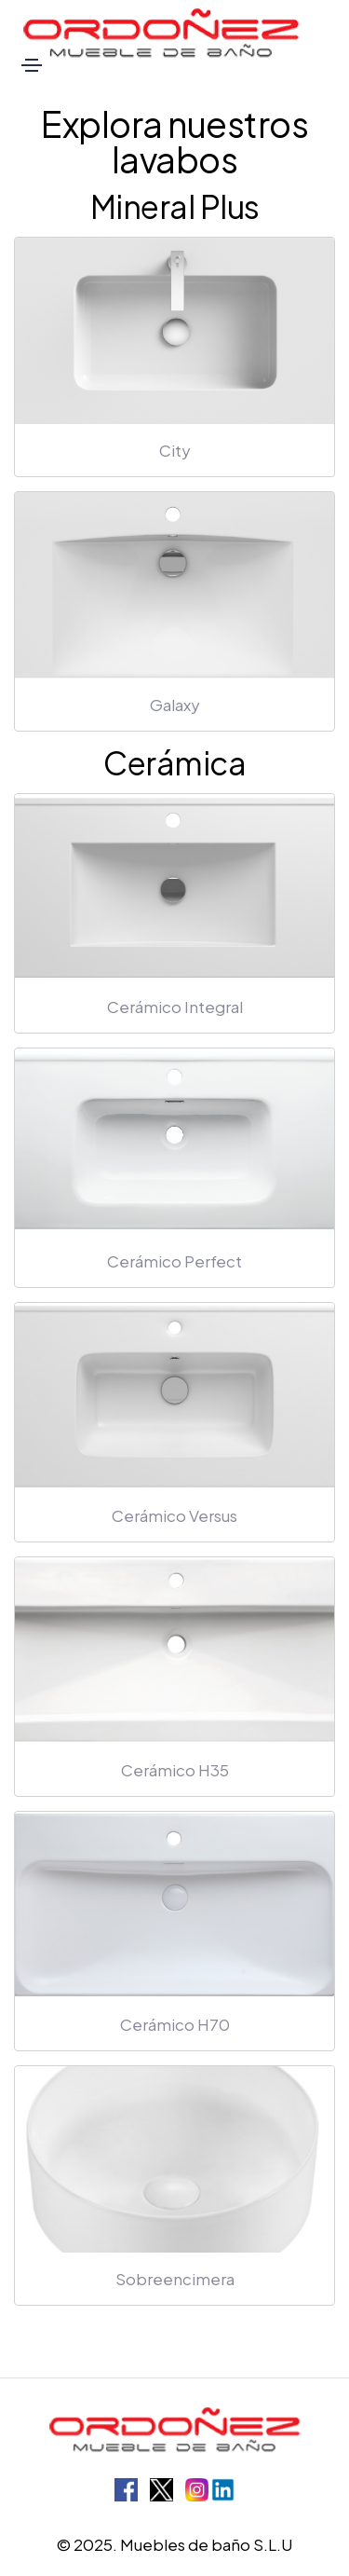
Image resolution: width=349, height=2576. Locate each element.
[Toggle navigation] (31, 65)
